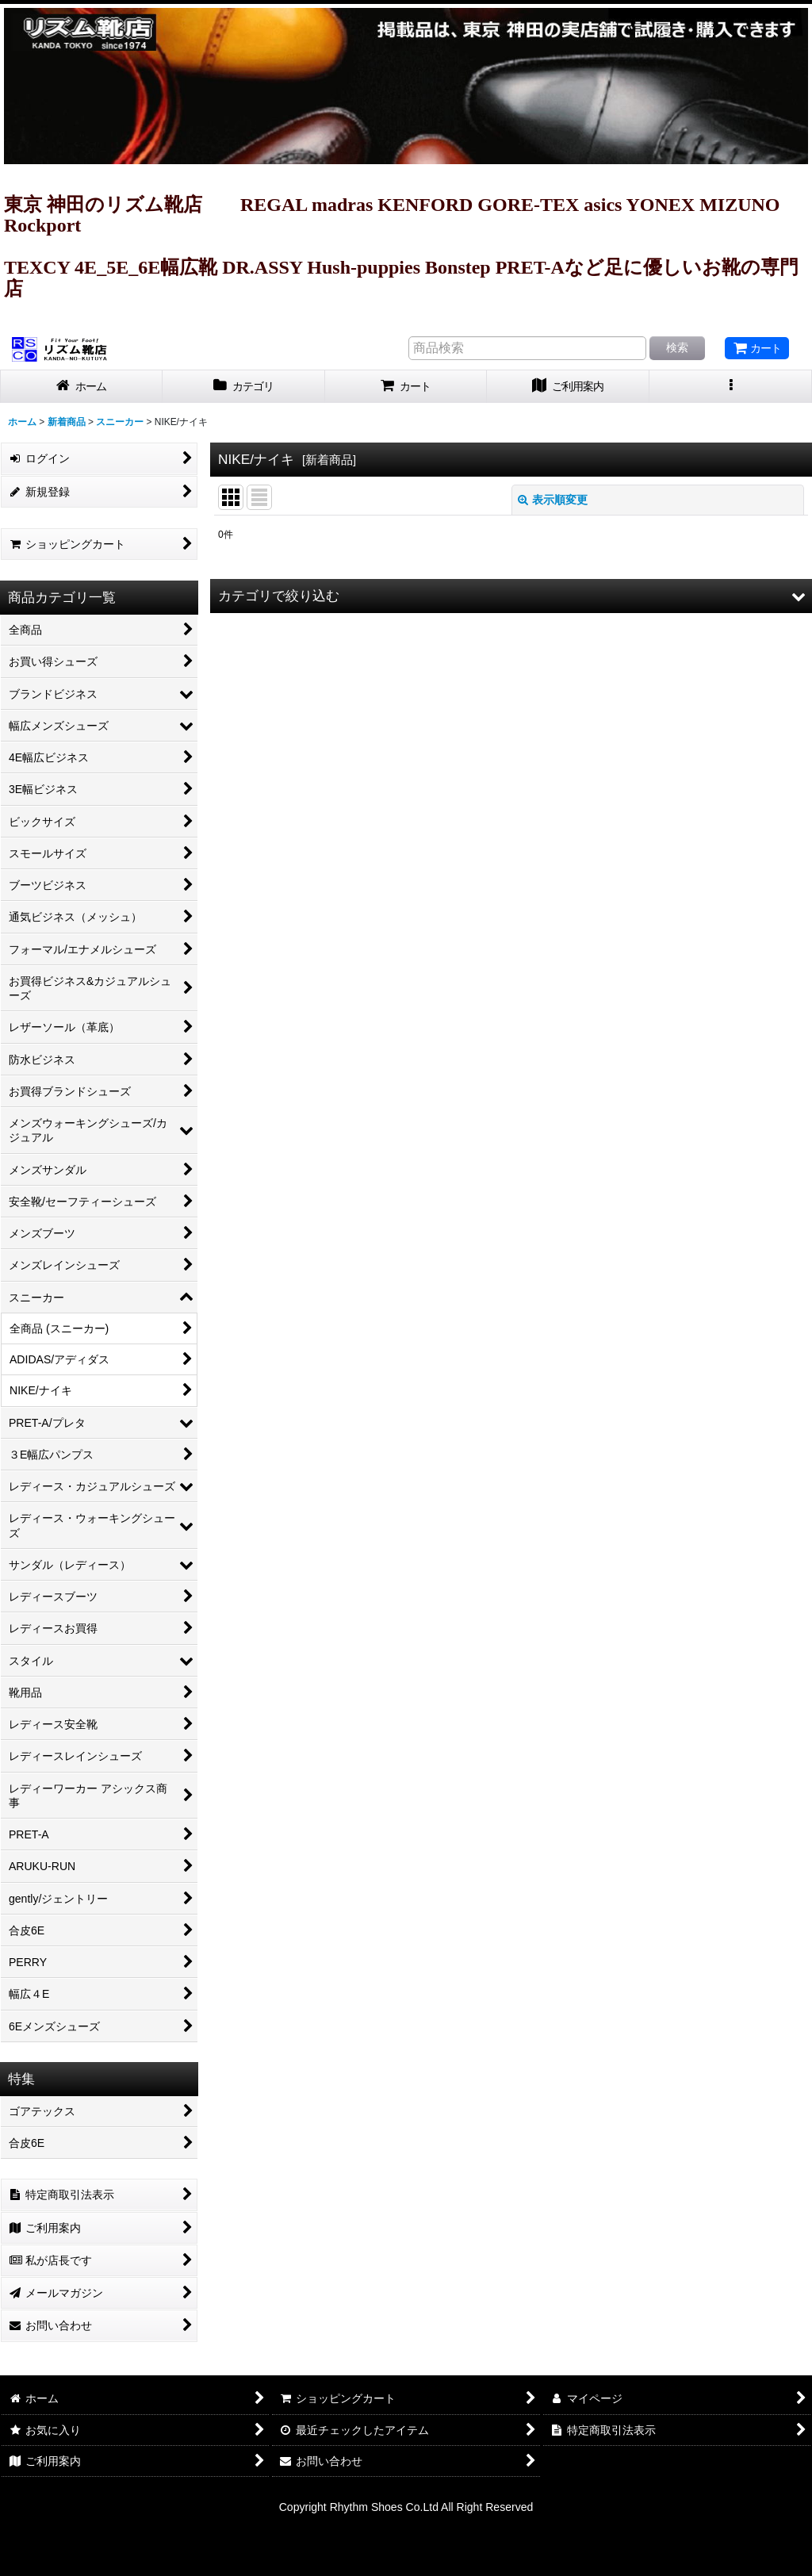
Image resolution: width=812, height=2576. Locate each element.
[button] (730, 386)
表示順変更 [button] (553, 499)
